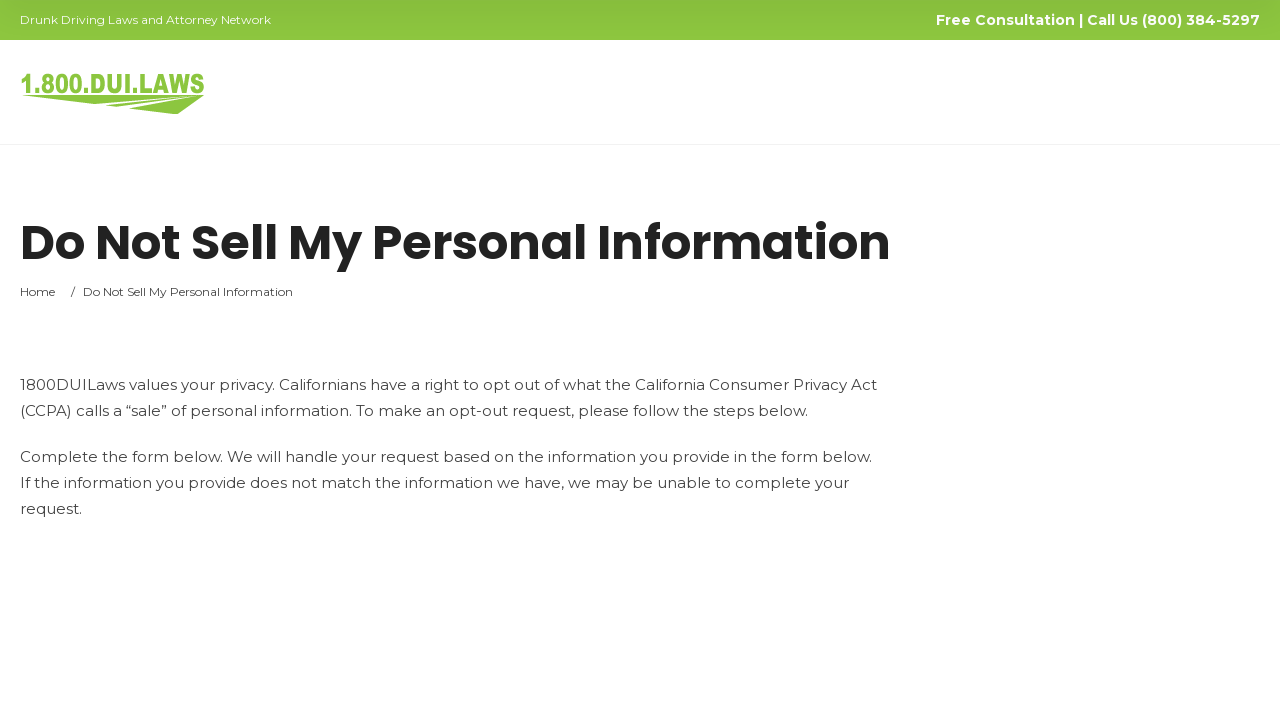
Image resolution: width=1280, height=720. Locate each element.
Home (37, 291)
